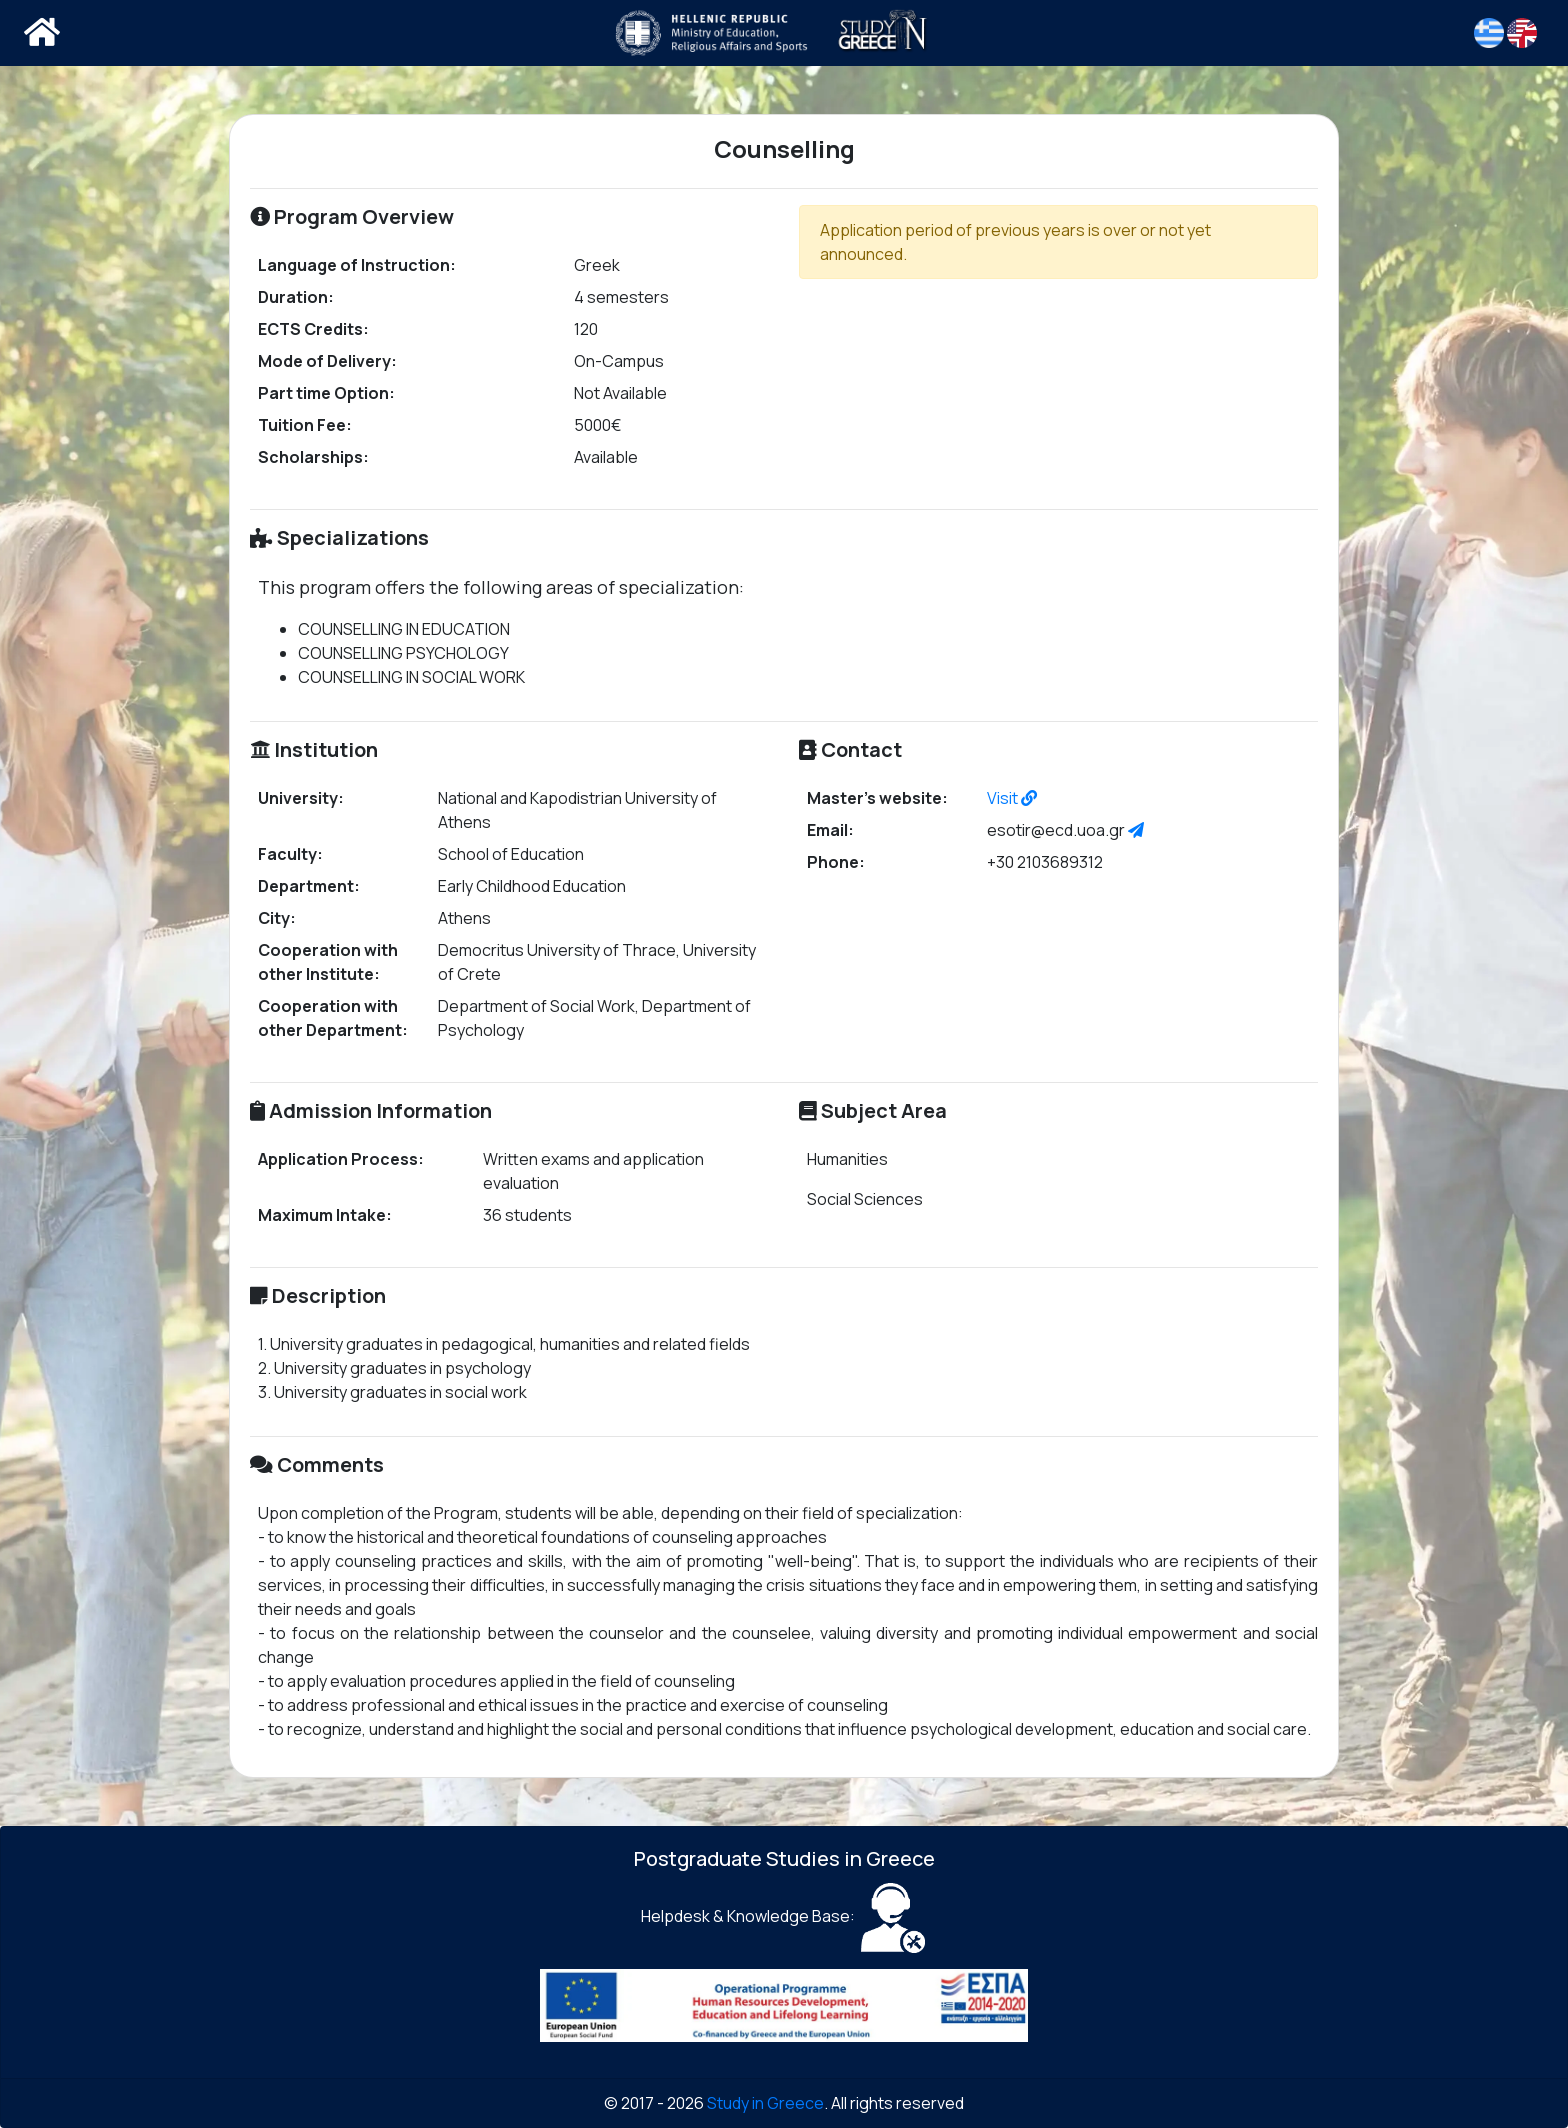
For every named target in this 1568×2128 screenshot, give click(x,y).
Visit (1012, 798)
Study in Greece (765, 2103)
